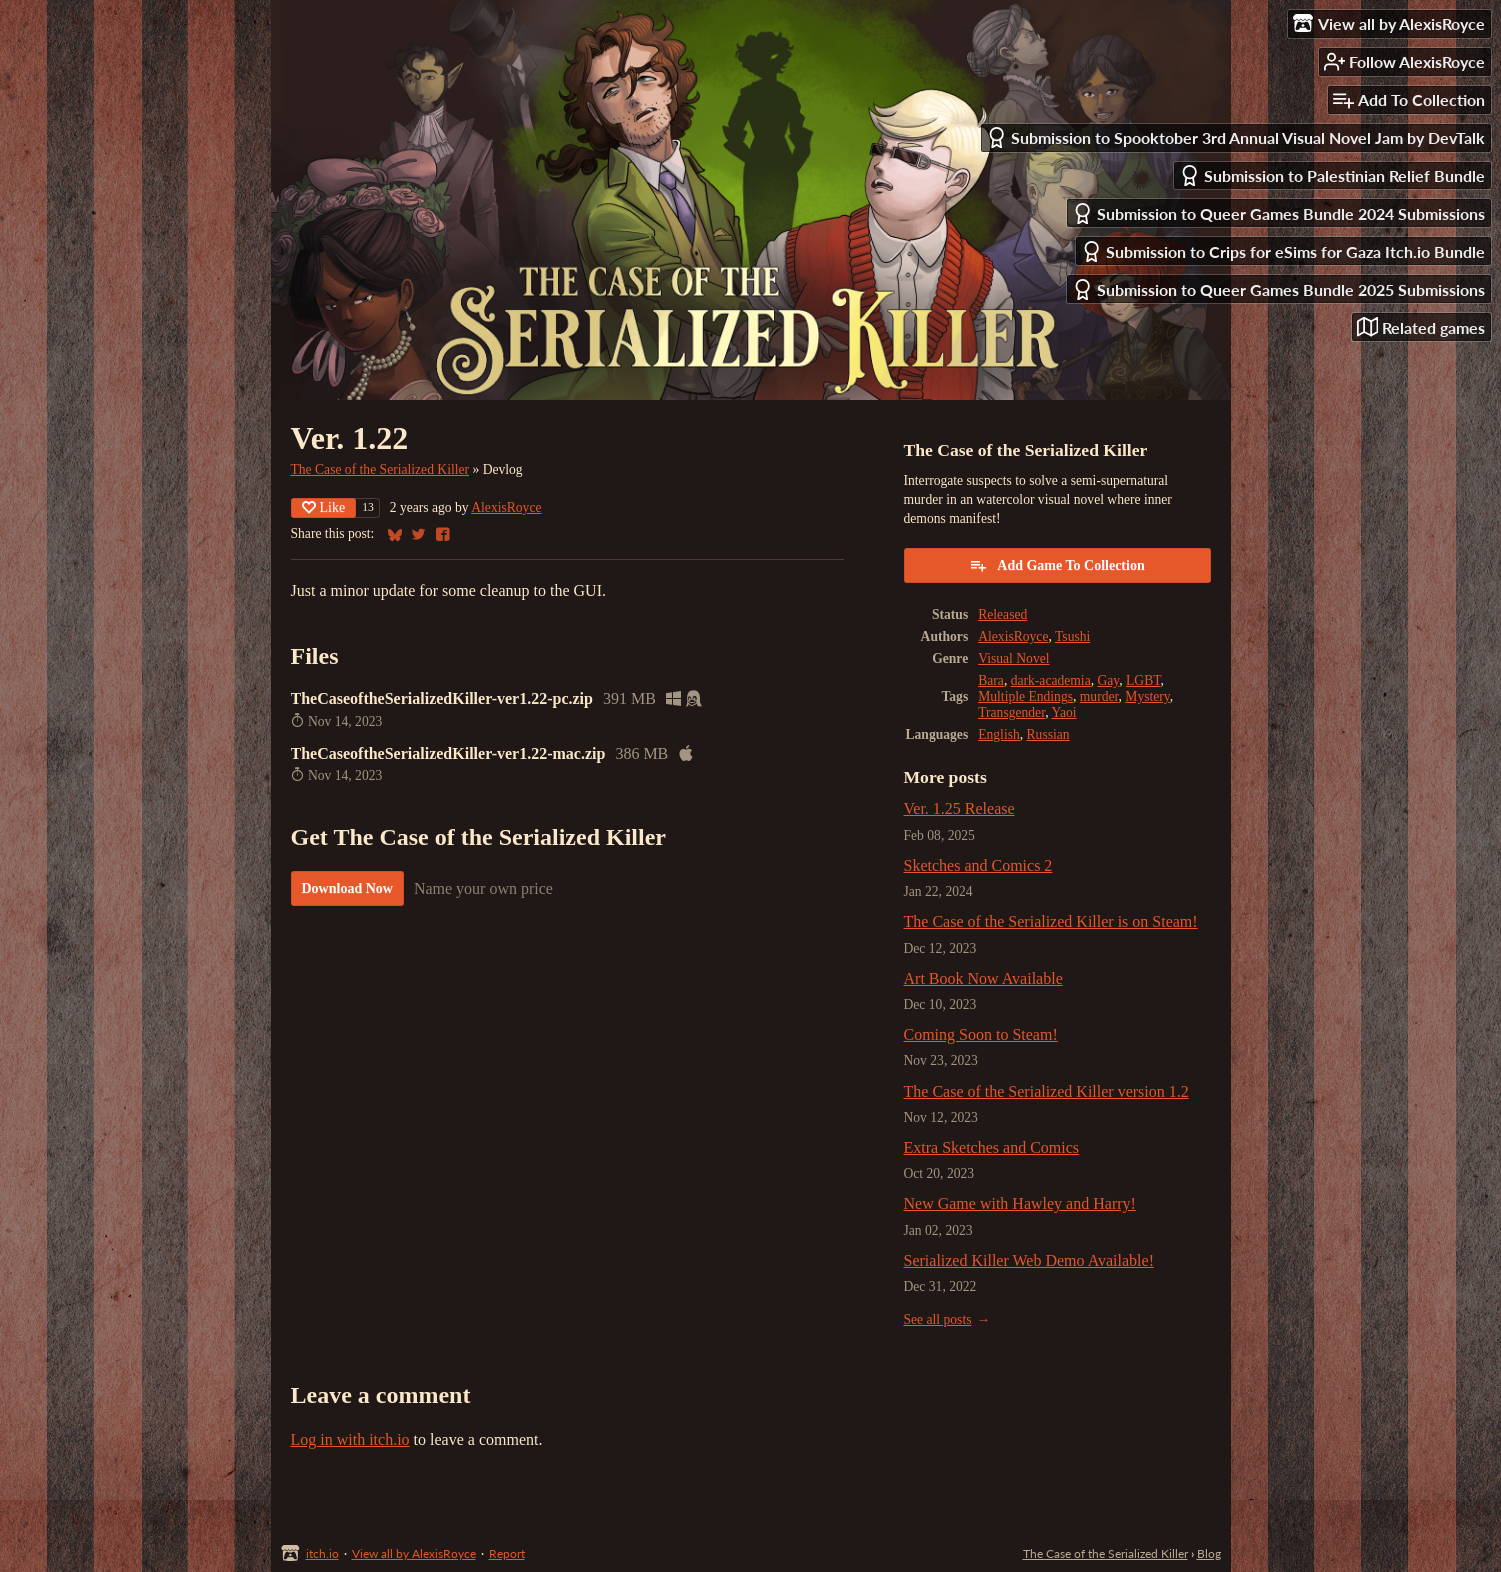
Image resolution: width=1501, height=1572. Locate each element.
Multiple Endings (1025, 696)
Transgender (1011, 712)
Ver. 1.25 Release (959, 808)
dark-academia (1051, 680)
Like (324, 507)
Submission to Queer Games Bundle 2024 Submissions (1278, 213)
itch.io (322, 1553)
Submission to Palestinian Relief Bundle (1332, 175)
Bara (991, 680)
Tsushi (1072, 636)
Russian (1048, 734)
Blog (1209, 1553)
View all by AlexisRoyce (414, 1553)
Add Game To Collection (1056, 565)
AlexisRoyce (506, 507)
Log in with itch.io (350, 1439)
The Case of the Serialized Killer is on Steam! (1051, 921)
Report (507, 1553)
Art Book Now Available (983, 978)
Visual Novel (1013, 658)
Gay (1108, 680)
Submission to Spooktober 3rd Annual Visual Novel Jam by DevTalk (1235, 137)
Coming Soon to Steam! (981, 1034)
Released (1002, 614)
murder (1099, 696)
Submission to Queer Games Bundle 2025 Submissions (1278, 289)
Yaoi (1063, 712)
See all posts (938, 1319)
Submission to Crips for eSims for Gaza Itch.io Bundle (1283, 251)
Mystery (1147, 696)
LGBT (1143, 680)
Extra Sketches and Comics (992, 1147)
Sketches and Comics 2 (978, 865)
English (999, 734)
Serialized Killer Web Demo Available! (1029, 1260)
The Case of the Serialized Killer (380, 469)
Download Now (347, 888)
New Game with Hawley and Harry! (1020, 1203)
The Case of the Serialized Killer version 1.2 (1046, 1091)
